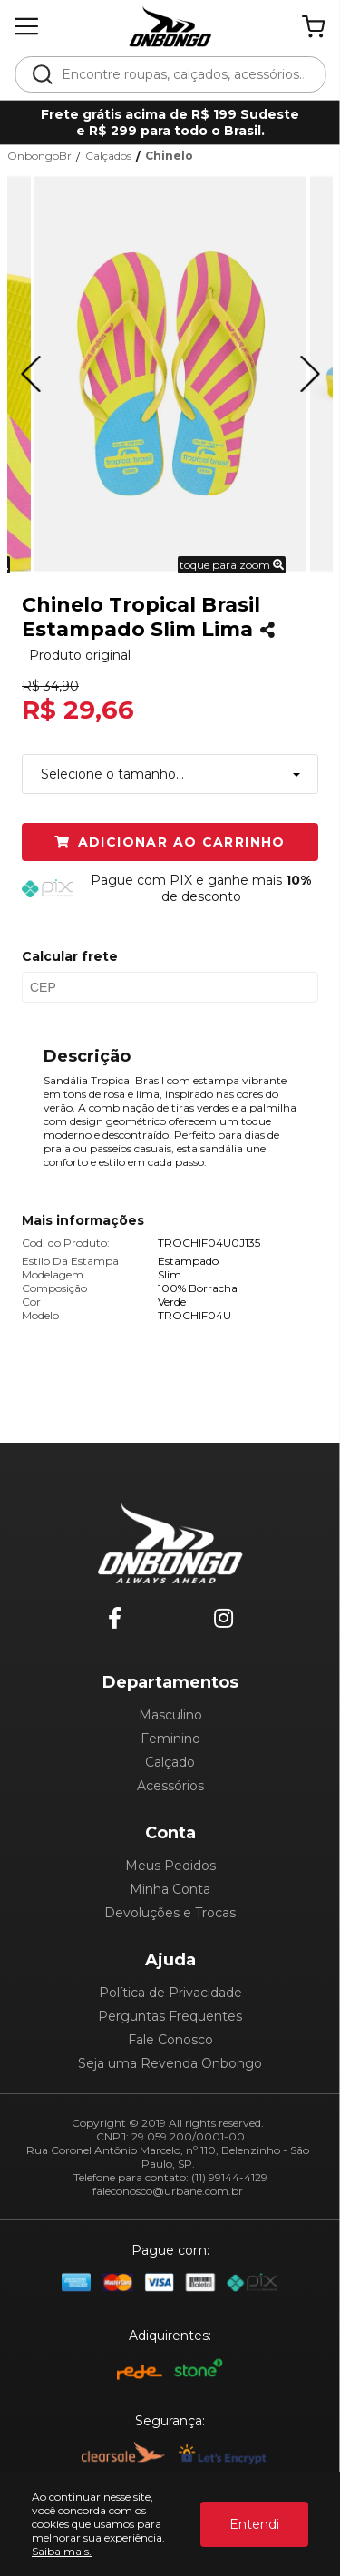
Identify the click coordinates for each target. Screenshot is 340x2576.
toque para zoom (232, 565)
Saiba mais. (62, 2551)
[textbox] (182, 74)
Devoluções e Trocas (170, 1913)
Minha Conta (170, 1889)
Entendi (254, 2524)
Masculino (170, 1715)
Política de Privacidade (170, 1992)
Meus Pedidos (170, 1865)
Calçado (170, 1762)
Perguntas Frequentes (170, 2016)
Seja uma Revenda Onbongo (170, 2063)
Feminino (170, 1738)
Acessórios (170, 1786)
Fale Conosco (170, 2040)
